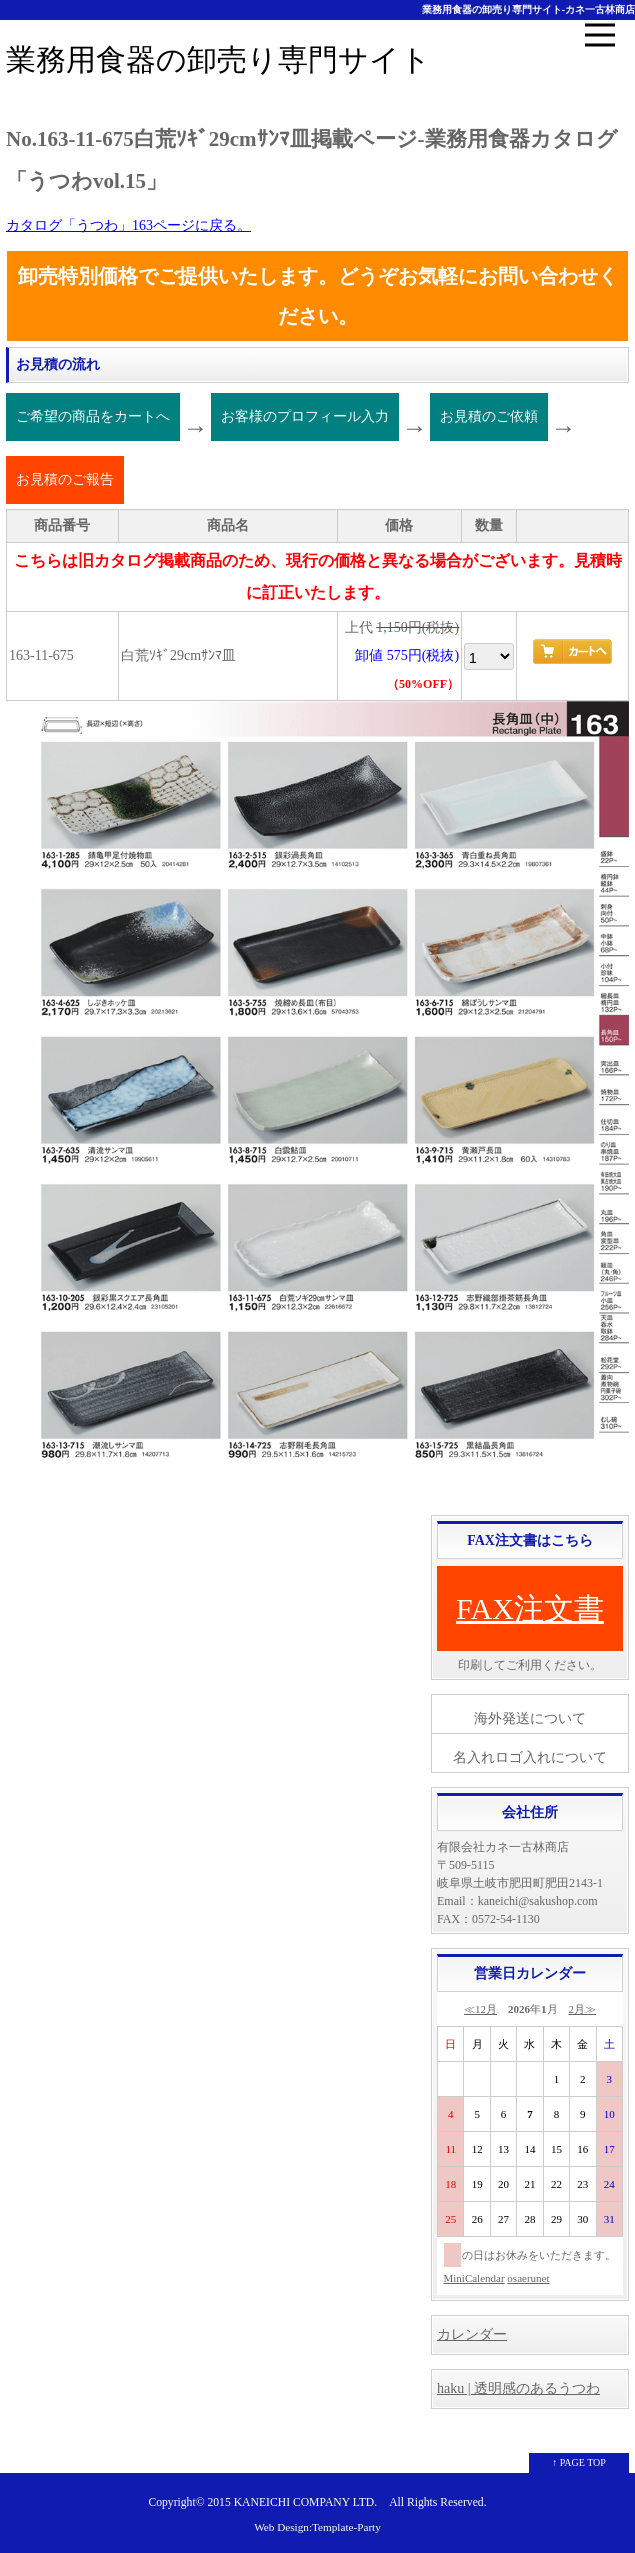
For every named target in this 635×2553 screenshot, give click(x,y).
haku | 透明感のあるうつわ (518, 2388)
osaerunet (528, 2278)
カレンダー (472, 2334)
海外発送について (530, 1718)
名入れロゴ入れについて (530, 1757)
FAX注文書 (530, 1608)
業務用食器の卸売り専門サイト (218, 59)
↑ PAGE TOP (579, 2462)
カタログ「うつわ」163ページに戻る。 (128, 225)
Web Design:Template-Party (317, 2527)
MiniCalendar (474, 2278)
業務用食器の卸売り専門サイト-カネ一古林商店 (528, 9)
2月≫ (583, 2009)
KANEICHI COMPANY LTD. (305, 2502)
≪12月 (480, 2009)
